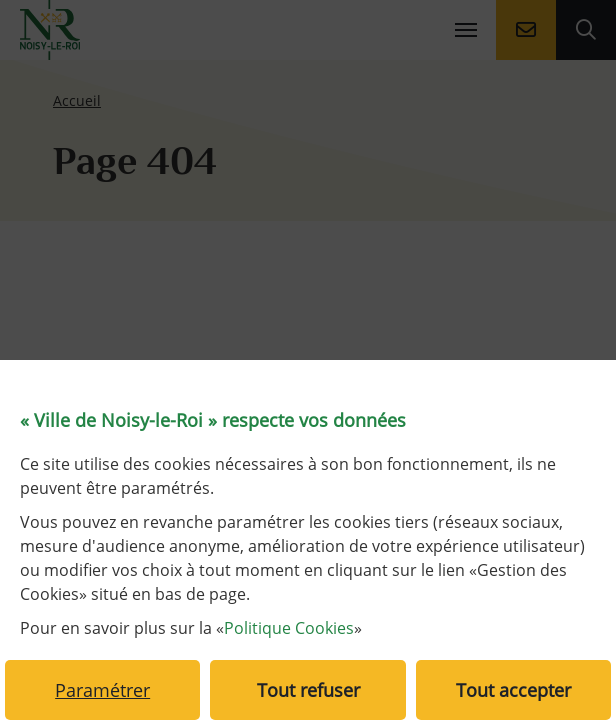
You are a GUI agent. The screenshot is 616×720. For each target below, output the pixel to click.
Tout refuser (308, 690)
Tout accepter (513, 690)
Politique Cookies (289, 628)
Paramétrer (102, 690)
